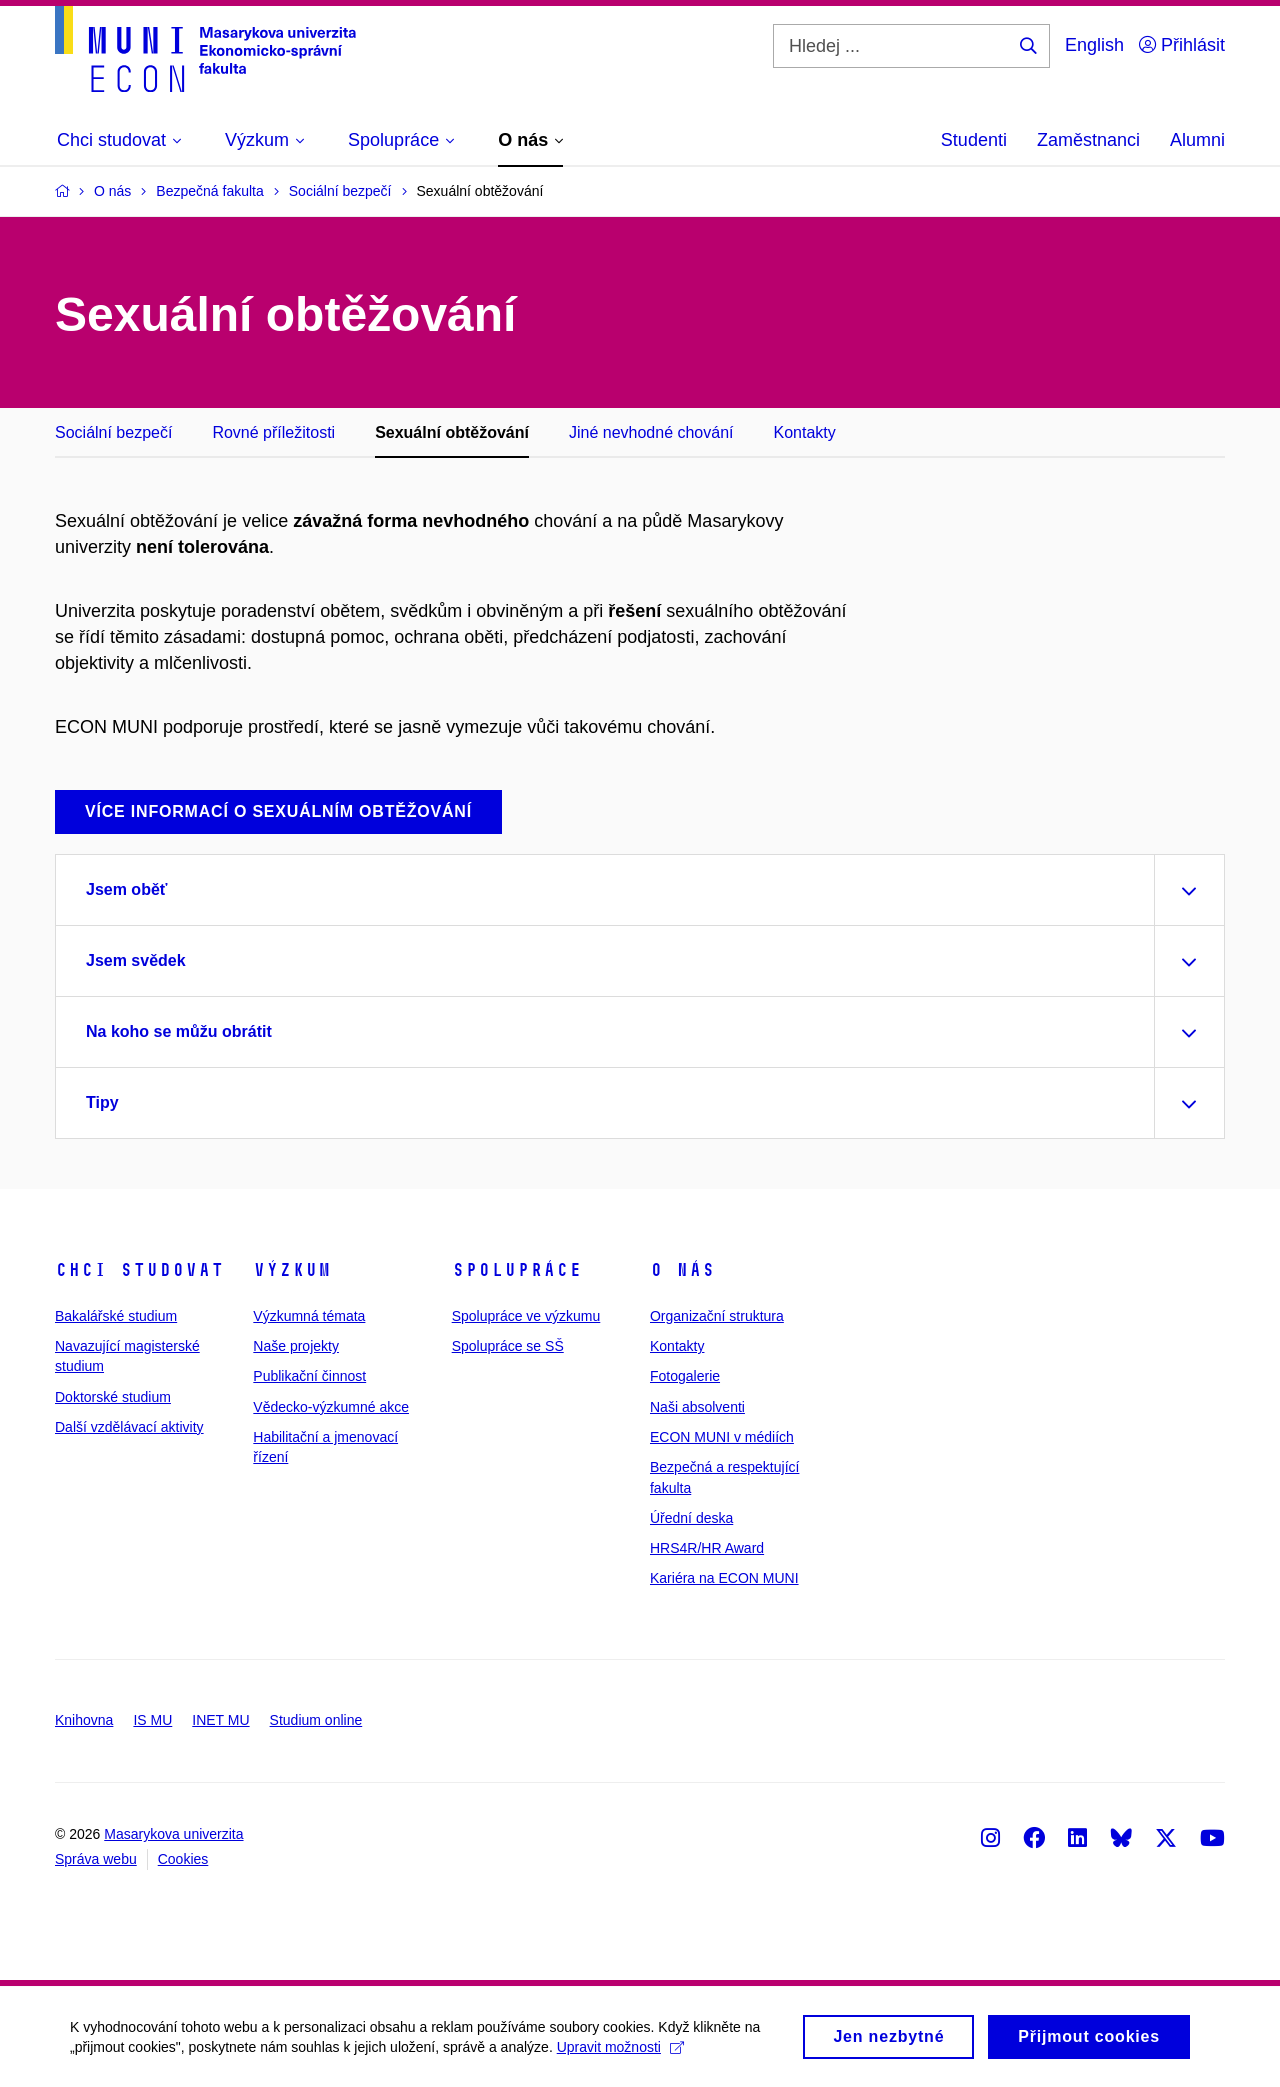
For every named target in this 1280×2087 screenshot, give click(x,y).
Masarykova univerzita (173, 1834)
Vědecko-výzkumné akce (331, 1407)
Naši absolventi (697, 1407)
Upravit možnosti (620, 2053)
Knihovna (84, 1720)
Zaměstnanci (1088, 140)
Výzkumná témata (309, 1316)
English (1094, 45)
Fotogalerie (685, 1376)
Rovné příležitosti (273, 432)
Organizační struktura (717, 1316)
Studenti (974, 140)
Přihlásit (1182, 45)
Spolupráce (517, 1270)
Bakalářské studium (116, 1316)
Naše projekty (296, 1346)
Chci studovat (139, 1270)
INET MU (220, 1720)
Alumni (1197, 140)
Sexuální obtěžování (452, 432)
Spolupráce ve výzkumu (526, 1316)
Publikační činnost (309, 1376)
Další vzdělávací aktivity (129, 1427)
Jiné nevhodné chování (651, 432)
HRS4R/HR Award (707, 1548)
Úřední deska (691, 1518)
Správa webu (96, 1859)
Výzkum (292, 1270)
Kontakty (805, 432)
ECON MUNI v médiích (722, 1437)
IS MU (152, 1720)
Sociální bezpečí (113, 432)
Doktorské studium (113, 1397)
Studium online (316, 1720)
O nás (682, 1270)
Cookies (183, 1859)
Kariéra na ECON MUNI (724, 1578)
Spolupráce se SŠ (508, 1346)
